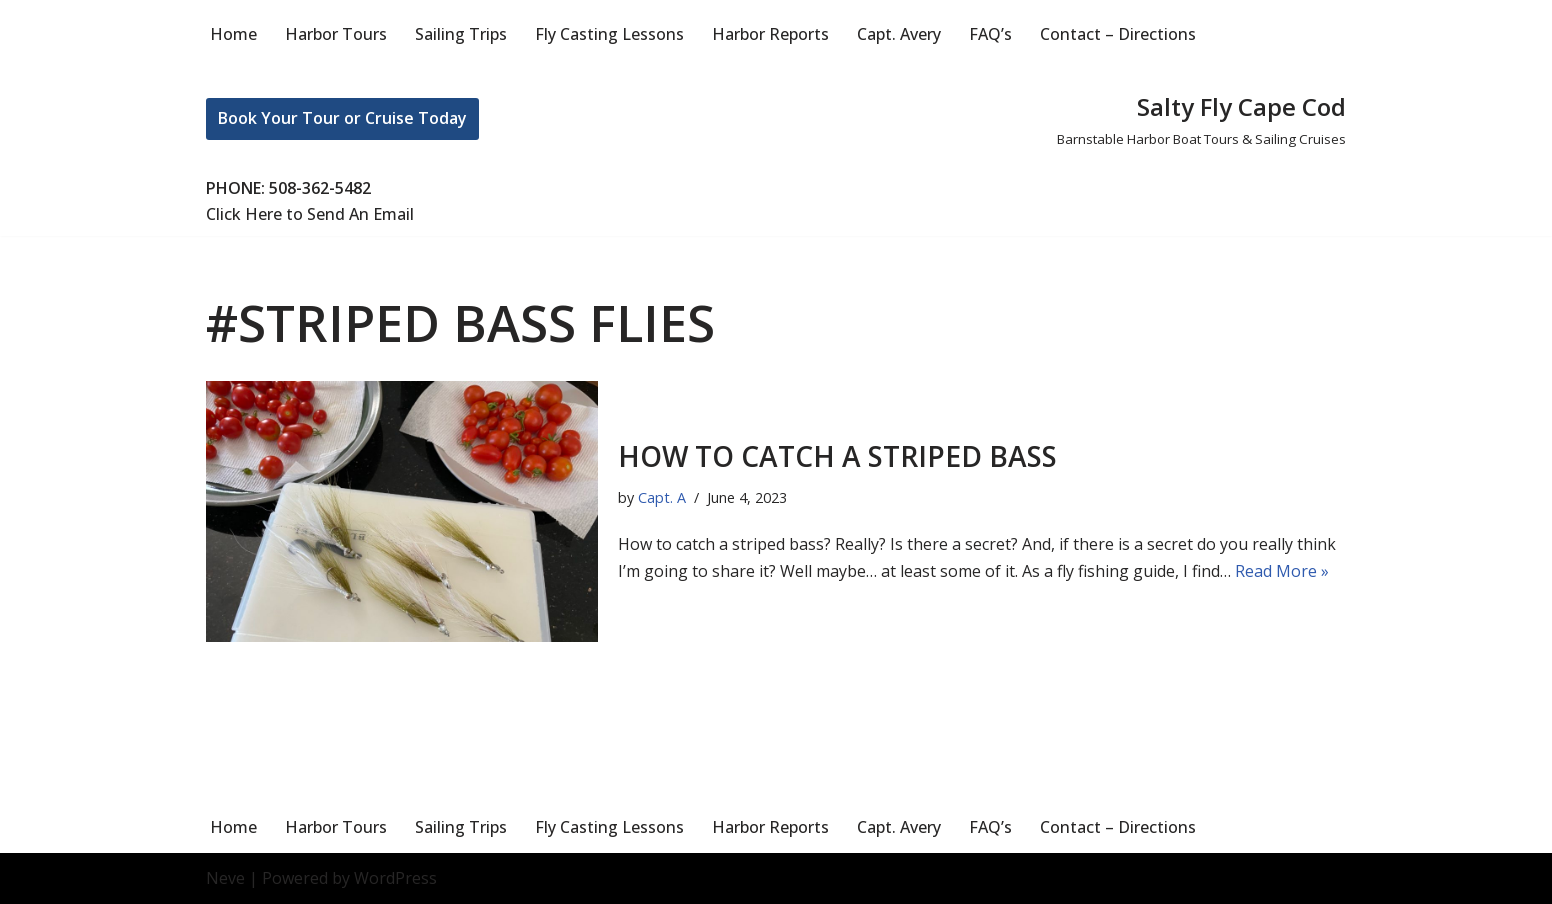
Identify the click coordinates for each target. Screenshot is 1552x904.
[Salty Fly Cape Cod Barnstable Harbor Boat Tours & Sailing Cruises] (1201, 118)
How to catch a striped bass (837, 456)
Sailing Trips (461, 34)
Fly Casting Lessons (609, 34)
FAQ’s (990, 34)
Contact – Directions (1118, 34)
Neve (225, 878)
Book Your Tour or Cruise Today (342, 118)
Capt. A (662, 497)
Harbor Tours (336, 34)
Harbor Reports (770, 34)
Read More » (1282, 571)
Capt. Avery (899, 34)
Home (233, 34)
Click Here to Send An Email (310, 214)
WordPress (395, 878)
